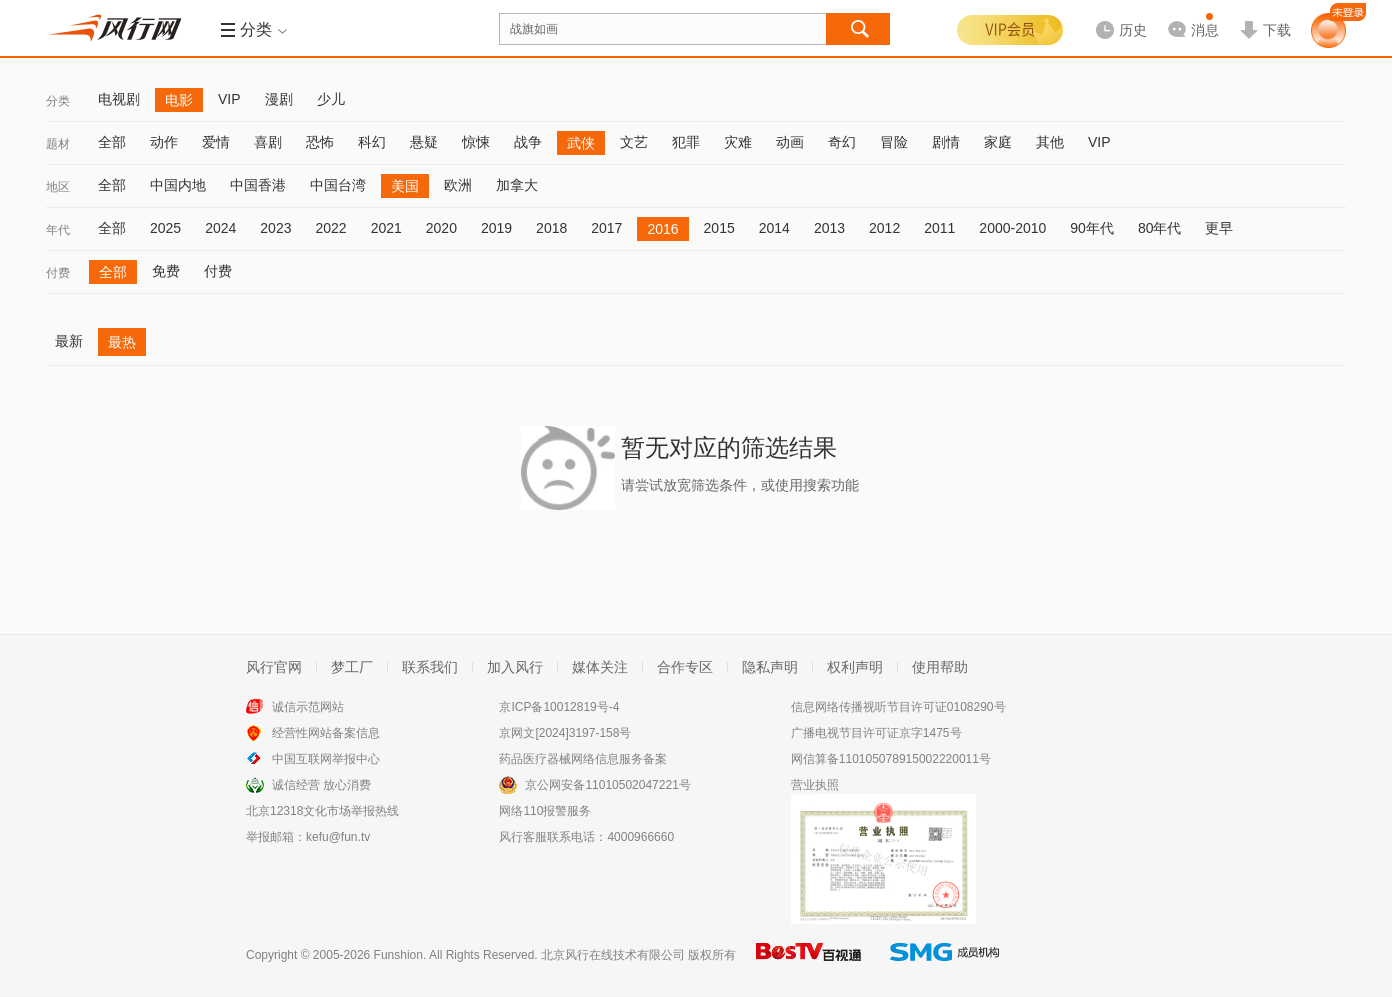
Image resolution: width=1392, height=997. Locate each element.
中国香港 (258, 185)
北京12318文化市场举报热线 (322, 811)
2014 (774, 228)
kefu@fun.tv (338, 837)
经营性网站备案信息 (326, 733)
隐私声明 (770, 667)
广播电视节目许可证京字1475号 (876, 733)
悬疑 (424, 142)
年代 (58, 230)
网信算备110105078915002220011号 (891, 759)
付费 (58, 273)
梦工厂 (352, 667)
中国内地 (178, 185)
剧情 (946, 142)
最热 (122, 342)
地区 (58, 187)
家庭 (998, 142)
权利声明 (855, 667)
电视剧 (119, 99)
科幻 (372, 142)
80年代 (1160, 228)
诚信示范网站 (308, 707)
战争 (528, 142)
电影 (179, 100)
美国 (405, 186)
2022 (330, 228)
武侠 (581, 143)
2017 (606, 228)
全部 (112, 142)
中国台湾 (338, 185)
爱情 (216, 142)
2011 (939, 228)
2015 (719, 228)
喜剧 (268, 142)
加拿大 (517, 185)
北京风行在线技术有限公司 (613, 955)
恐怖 (320, 142)
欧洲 (458, 185)
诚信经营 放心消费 (321, 785)
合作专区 (685, 667)
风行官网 (274, 667)
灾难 (738, 142)
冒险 (894, 142)
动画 (790, 142)
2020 (441, 228)
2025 (165, 228)
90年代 (1092, 228)
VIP (229, 99)
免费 (166, 271)
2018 (551, 228)
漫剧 (279, 99)
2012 (884, 228)
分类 (58, 101)
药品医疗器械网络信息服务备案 (583, 759)
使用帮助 (940, 667)
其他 (1050, 142)
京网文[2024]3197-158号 (565, 733)
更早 (1219, 228)
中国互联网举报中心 (326, 759)
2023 (275, 228)
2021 (386, 228)
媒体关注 (600, 667)
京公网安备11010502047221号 (607, 785)
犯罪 (686, 142)
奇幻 (842, 142)
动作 (164, 142)
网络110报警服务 (545, 811)
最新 (69, 341)
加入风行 (515, 667)
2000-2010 (1012, 228)
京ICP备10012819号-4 (559, 707)
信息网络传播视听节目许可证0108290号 (898, 707)
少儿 (331, 99)
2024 (220, 228)
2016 (662, 229)
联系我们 (430, 667)
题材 (58, 144)
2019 (496, 228)
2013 (829, 228)
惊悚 (476, 142)
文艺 (634, 142)
